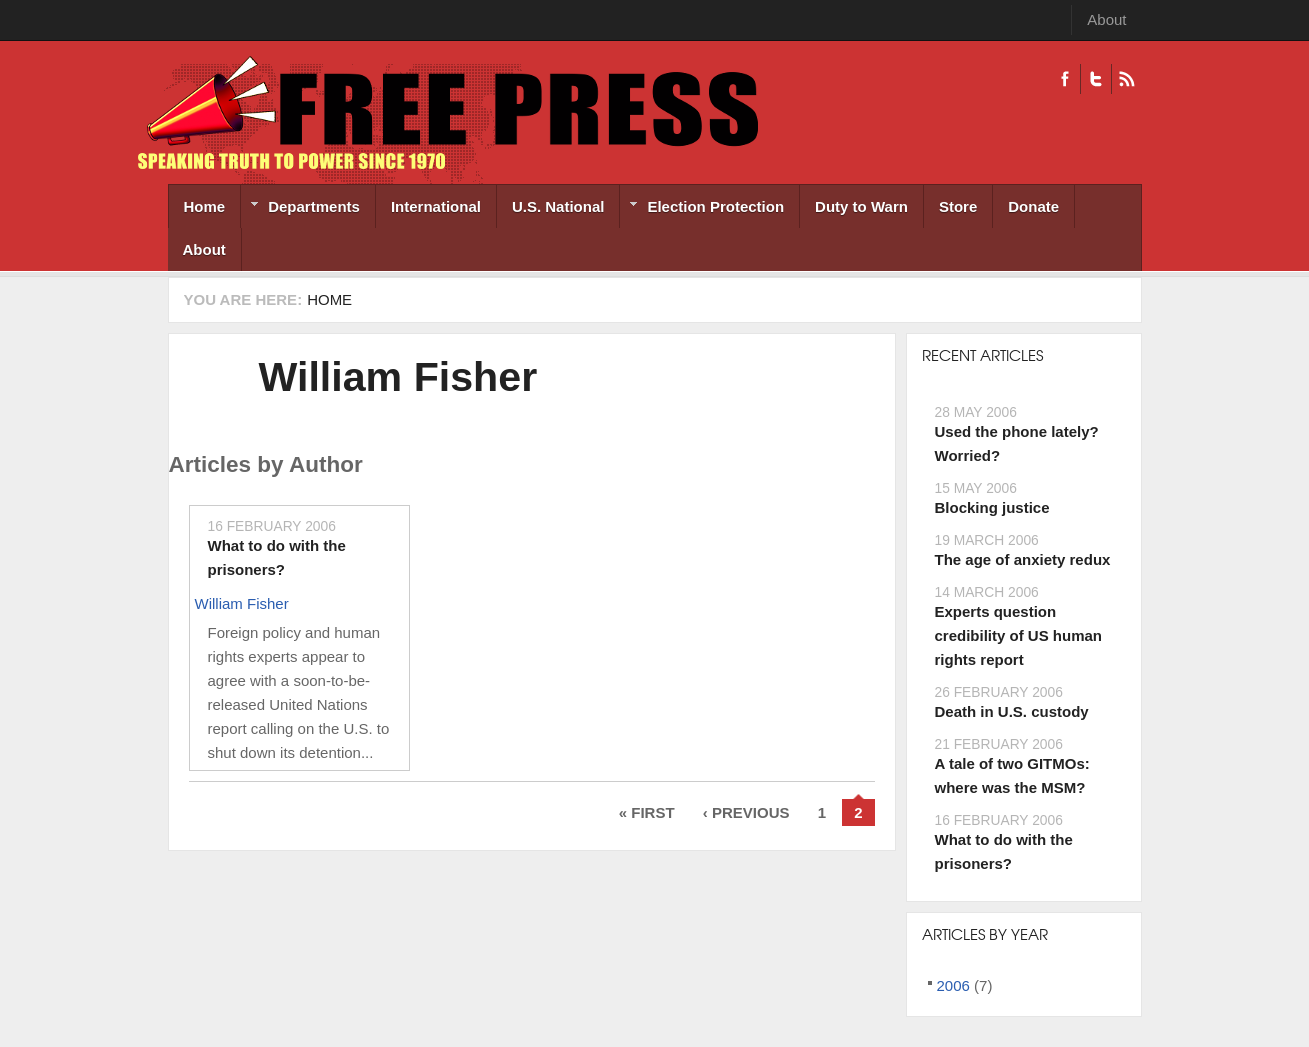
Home (205, 206)
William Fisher (398, 377)
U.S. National (558, 206)
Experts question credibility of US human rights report (1019, 635)
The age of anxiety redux (1023, 559)
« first (647, 812)
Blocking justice (992, 507)
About (1106, 19)
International (436, 206)
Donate (1033, 206)
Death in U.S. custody (1012, 711)
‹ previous (746, 812)
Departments (300, 208)
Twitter (1095, 79)
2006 (953, 985)
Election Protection (702, 208)
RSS (1126, 79)
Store (958, 206)
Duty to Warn (861, 206)
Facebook (1065, 79)
